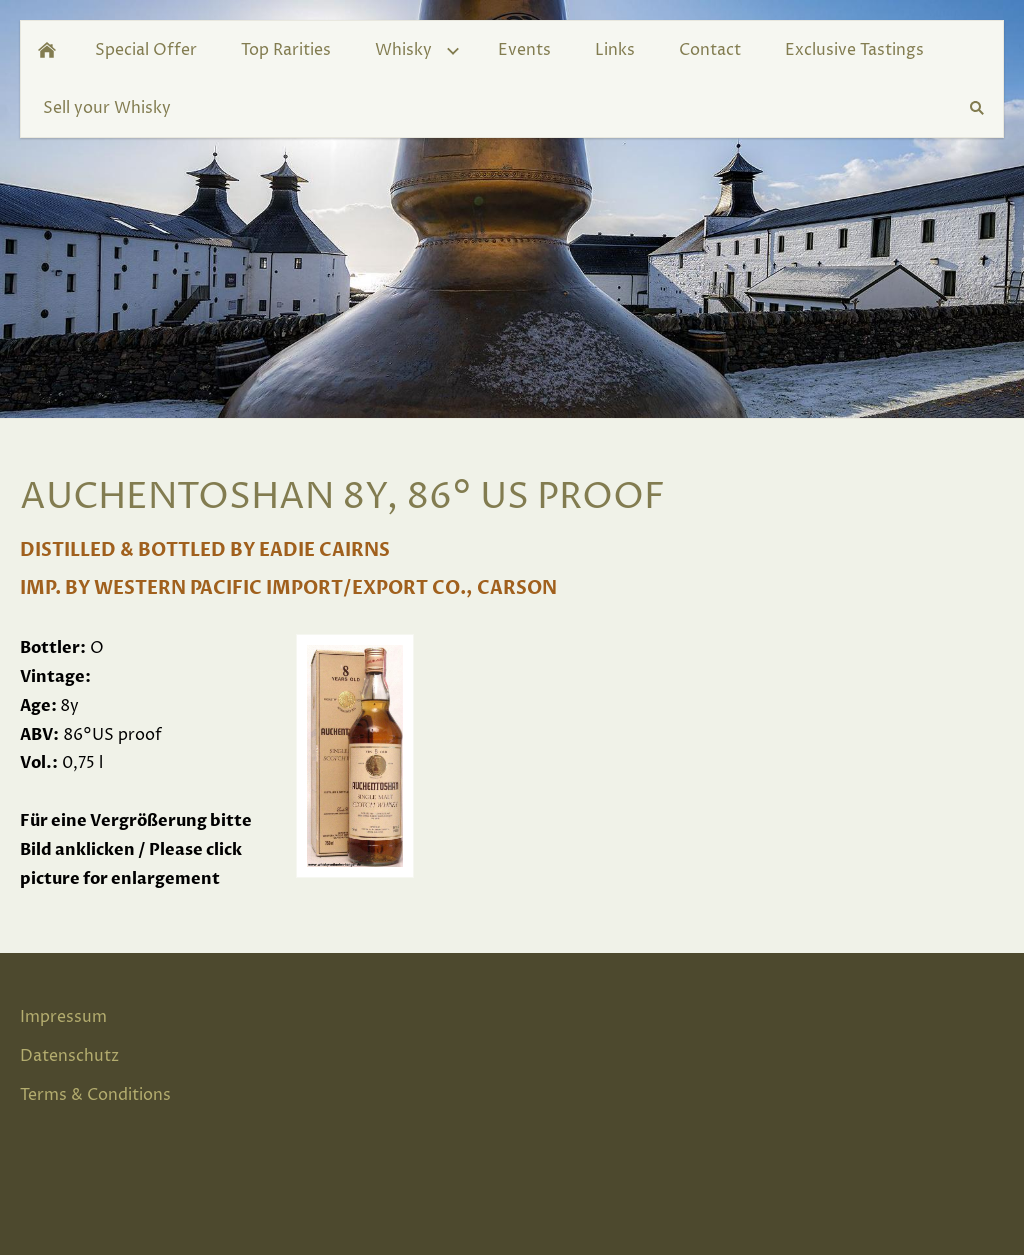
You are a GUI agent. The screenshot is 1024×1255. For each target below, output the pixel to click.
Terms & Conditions (95, 1095)
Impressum (63, 1017)
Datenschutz (69, 1056)
